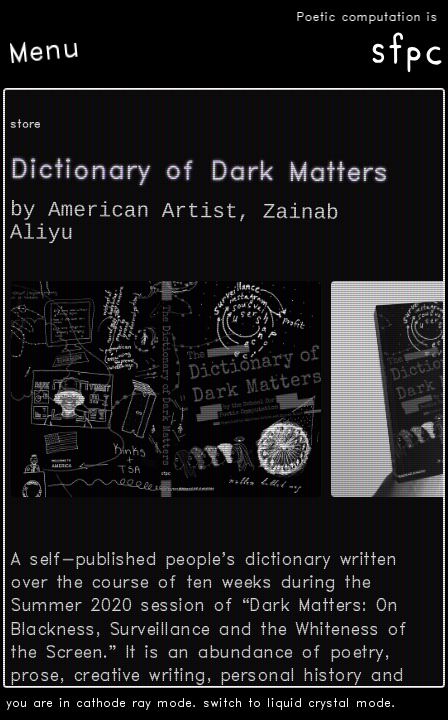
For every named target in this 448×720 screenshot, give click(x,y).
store (25, 124)
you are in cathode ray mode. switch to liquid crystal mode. (201, 703)
